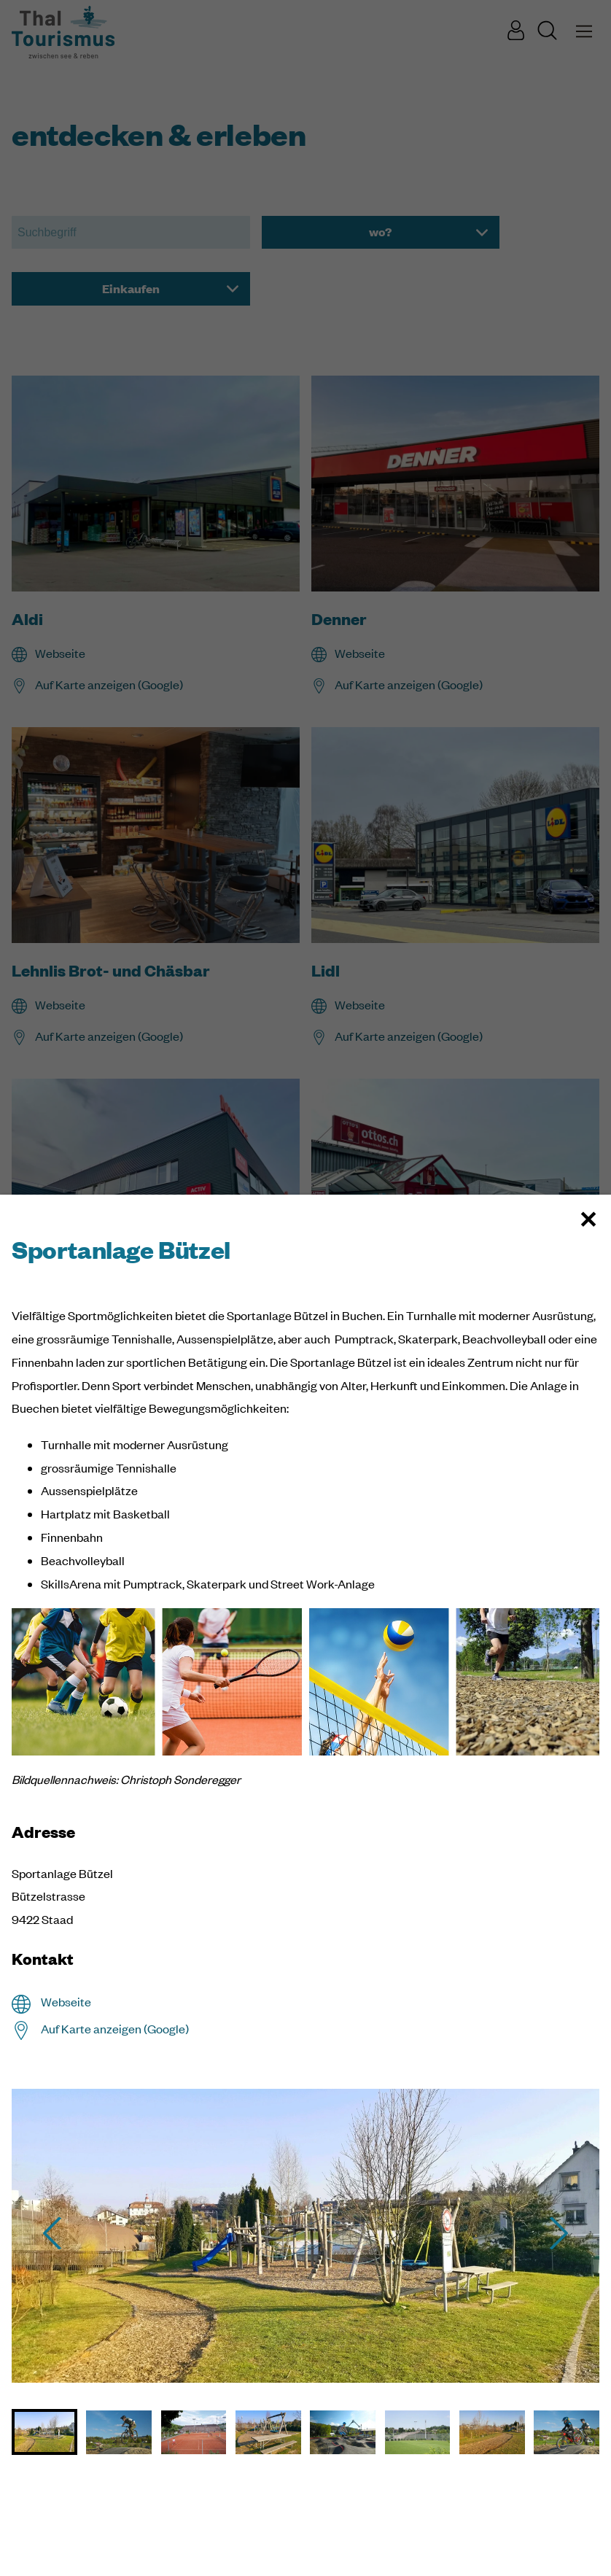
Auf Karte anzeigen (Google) (115, 2028)
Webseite (66, 2001)
